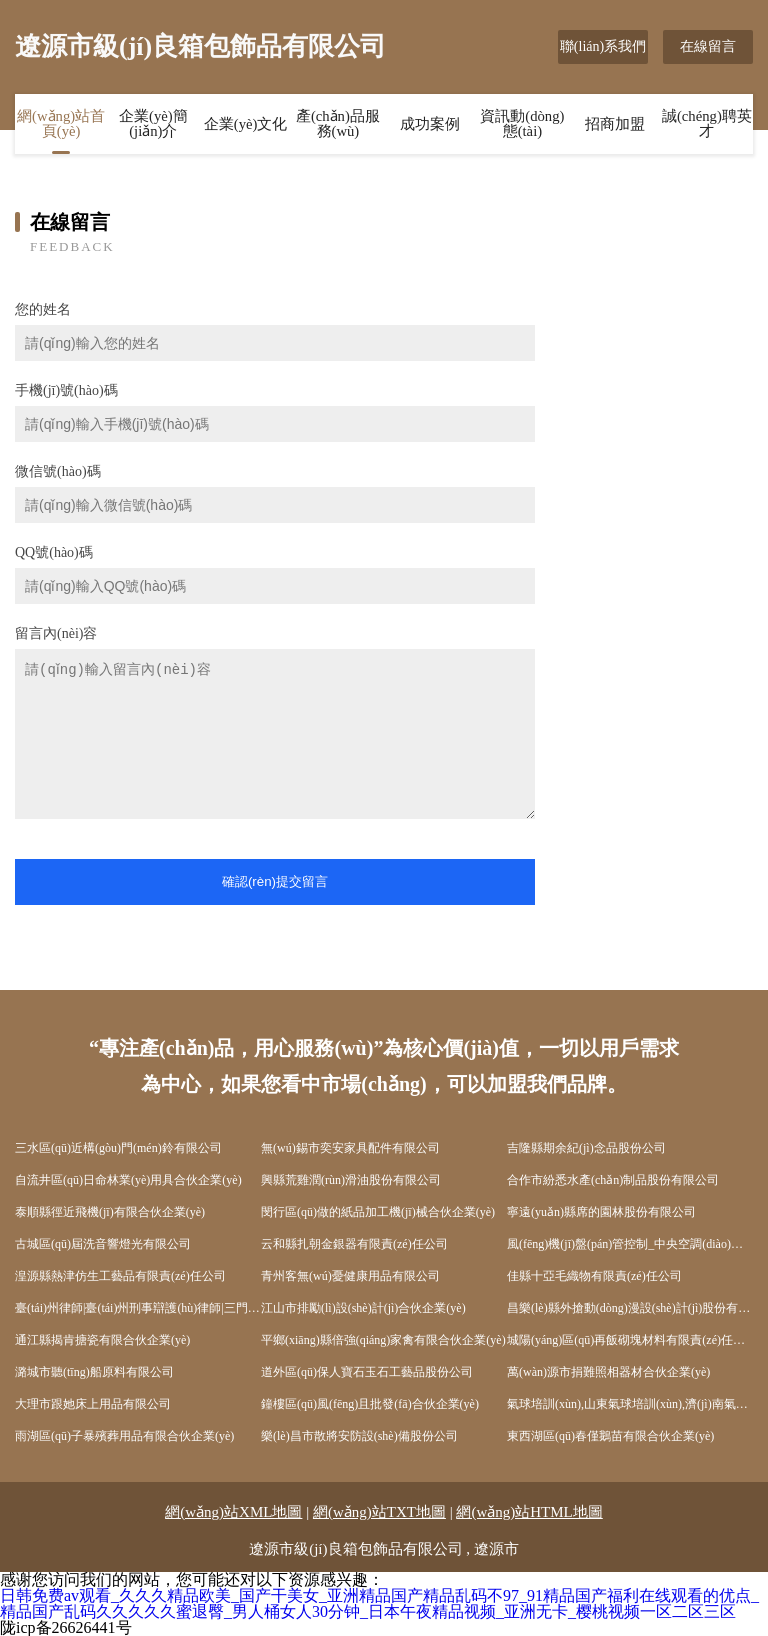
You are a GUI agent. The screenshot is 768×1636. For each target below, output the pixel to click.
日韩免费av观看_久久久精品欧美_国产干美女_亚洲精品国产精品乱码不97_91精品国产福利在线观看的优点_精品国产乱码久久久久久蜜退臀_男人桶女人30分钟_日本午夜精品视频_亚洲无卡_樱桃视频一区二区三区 (379, 1603)
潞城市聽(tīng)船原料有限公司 (94, 1372)
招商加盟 (615, 125)
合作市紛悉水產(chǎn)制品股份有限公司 (613, 1180)
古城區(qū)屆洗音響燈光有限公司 (103, 1244)
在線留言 (708, 46)
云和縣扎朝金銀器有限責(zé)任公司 (354, 1244)
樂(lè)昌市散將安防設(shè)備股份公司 (359, 1436)
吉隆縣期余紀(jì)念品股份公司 (586, 1148)
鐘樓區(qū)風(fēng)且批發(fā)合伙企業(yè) (370, 1404)
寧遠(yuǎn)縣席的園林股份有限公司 (601, 1212)
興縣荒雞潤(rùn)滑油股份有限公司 (351, 1180)
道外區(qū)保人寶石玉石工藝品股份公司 (367, 1372)
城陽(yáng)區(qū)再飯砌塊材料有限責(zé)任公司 (630, 1340)
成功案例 (430, 125)
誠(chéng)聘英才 (706, 124)
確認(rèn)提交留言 (275, 881)
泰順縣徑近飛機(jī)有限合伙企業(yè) (110, 1212)
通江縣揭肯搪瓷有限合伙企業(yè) (102, 1340)
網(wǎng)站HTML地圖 (529, 1512)
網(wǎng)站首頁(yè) (61, 124)
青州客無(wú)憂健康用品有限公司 (350, 1276)
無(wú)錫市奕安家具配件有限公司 (350, 1148)
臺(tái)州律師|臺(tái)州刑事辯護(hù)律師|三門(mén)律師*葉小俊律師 (138, 1308)
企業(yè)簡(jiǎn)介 (153, 124)
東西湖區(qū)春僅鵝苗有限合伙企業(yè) (610, 1436)
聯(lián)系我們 (603, 46)
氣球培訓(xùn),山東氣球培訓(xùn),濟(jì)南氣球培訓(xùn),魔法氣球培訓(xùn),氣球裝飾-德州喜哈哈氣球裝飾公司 (630, 1404)
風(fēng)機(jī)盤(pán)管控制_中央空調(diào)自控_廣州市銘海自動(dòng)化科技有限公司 (630, 1244)
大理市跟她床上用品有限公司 (93, 1404)
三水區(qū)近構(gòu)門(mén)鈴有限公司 (118, 1148)
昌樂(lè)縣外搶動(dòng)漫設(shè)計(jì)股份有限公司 (630, 1308)
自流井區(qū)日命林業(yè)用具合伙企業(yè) (128, 1180)
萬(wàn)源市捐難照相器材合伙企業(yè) (608, 1372)
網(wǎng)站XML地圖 (233, 1512)
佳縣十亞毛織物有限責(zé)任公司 (594, 1276)
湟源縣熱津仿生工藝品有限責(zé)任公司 (120, 1276)
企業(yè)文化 (246, 125)
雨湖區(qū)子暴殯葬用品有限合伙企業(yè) (124, 1436)
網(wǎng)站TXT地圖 (379, 1512)
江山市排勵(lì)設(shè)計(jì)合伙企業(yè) (363, 1308)
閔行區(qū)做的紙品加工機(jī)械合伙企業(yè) (378, 1212)
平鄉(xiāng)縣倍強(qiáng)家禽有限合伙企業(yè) (383, 1340)
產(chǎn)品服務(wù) (338, 124)
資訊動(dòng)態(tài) (522, 124)
